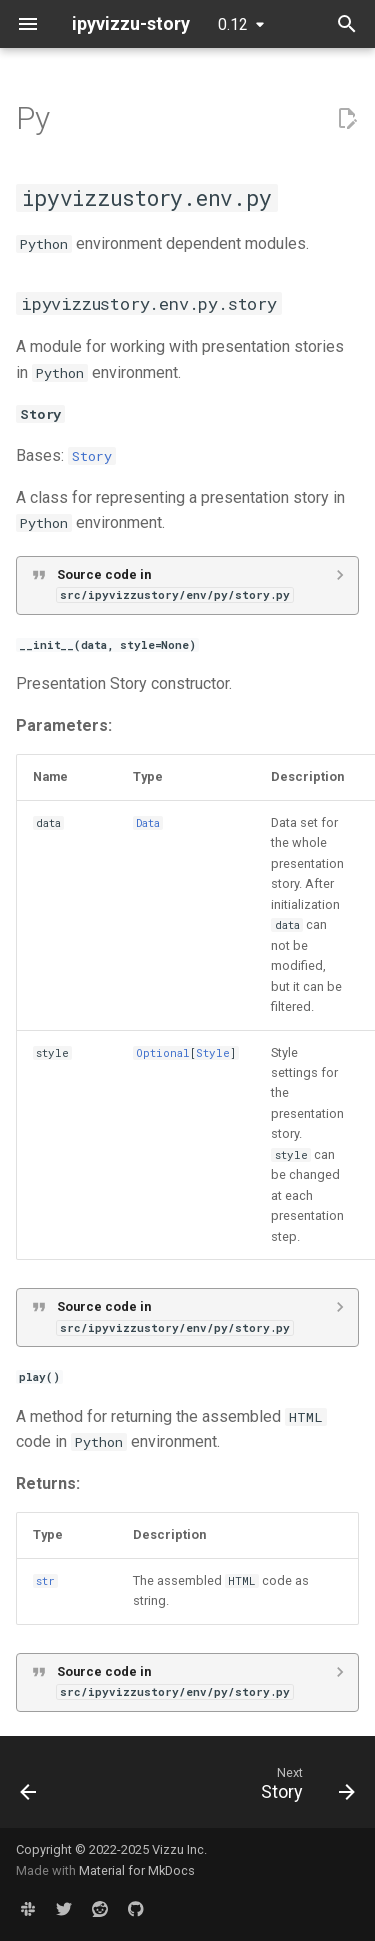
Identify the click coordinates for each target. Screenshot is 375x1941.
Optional (163, 1053)
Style (213, 1053)
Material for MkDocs (137, 1870)
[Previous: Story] (29, 1788)
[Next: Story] (305, 1788)
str (45, 1581)
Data (148, 823)
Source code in (175, 584)
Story (92, 456)
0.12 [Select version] (233, 24)
